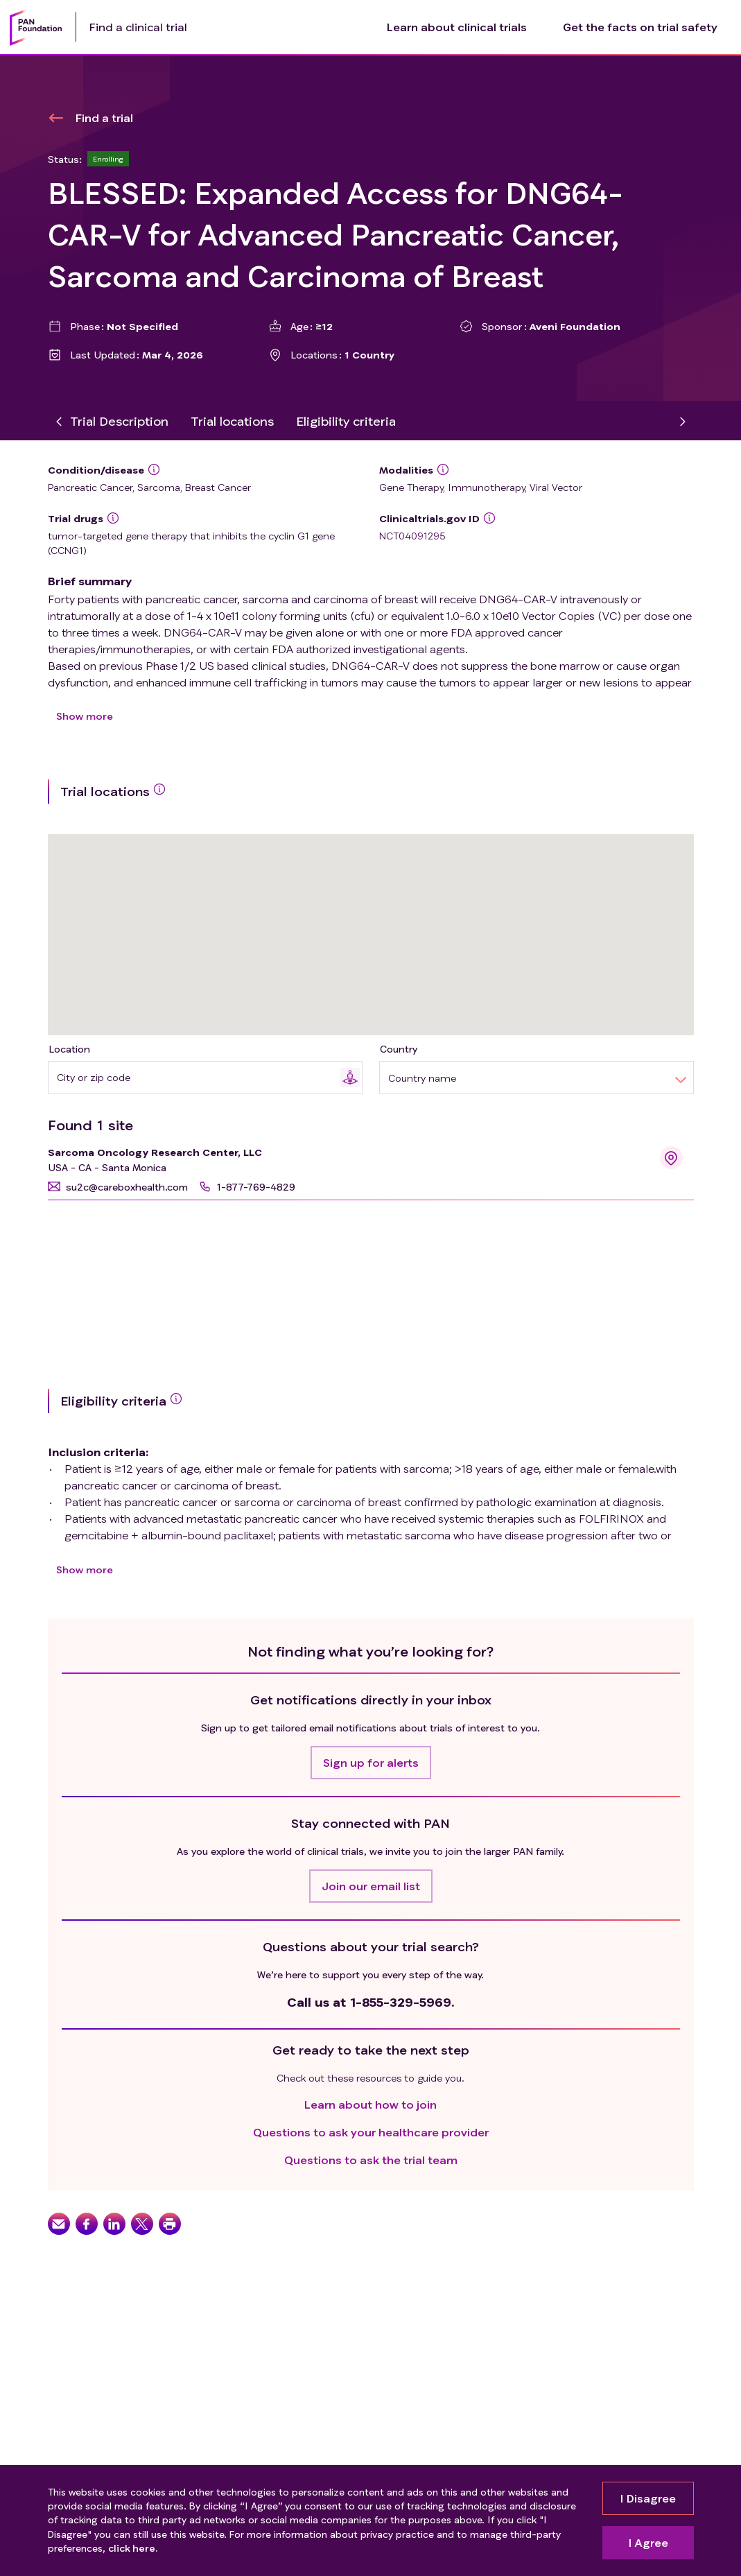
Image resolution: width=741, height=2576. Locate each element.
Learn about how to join (370, 2104)
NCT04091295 (412, 536)
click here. (132, 2549)
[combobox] (198, 1077)
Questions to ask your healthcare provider (371, 2131)
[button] (118, 1186)
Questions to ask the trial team (370, 2159)
